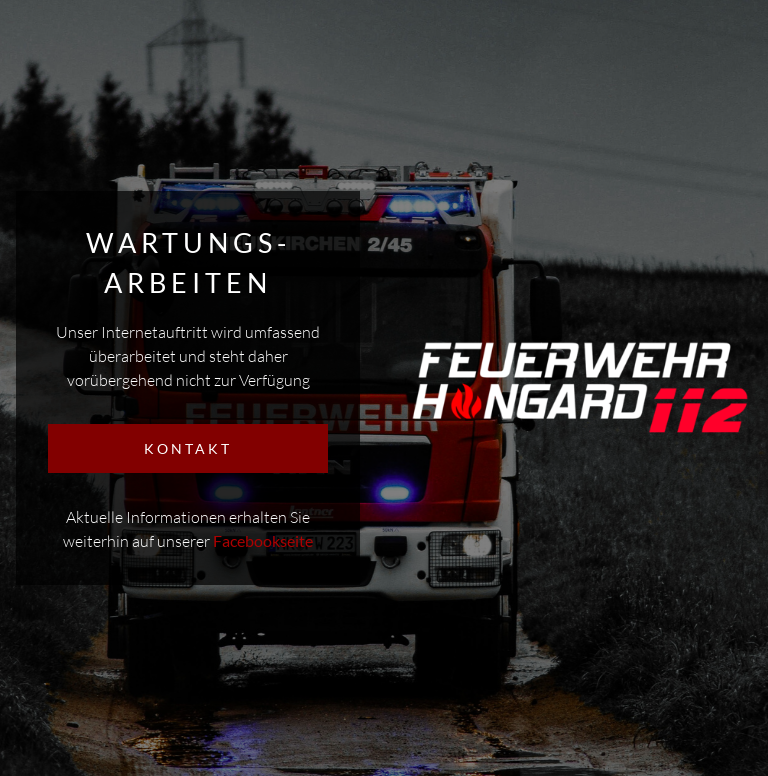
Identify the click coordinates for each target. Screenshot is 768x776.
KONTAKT (188, 448)
